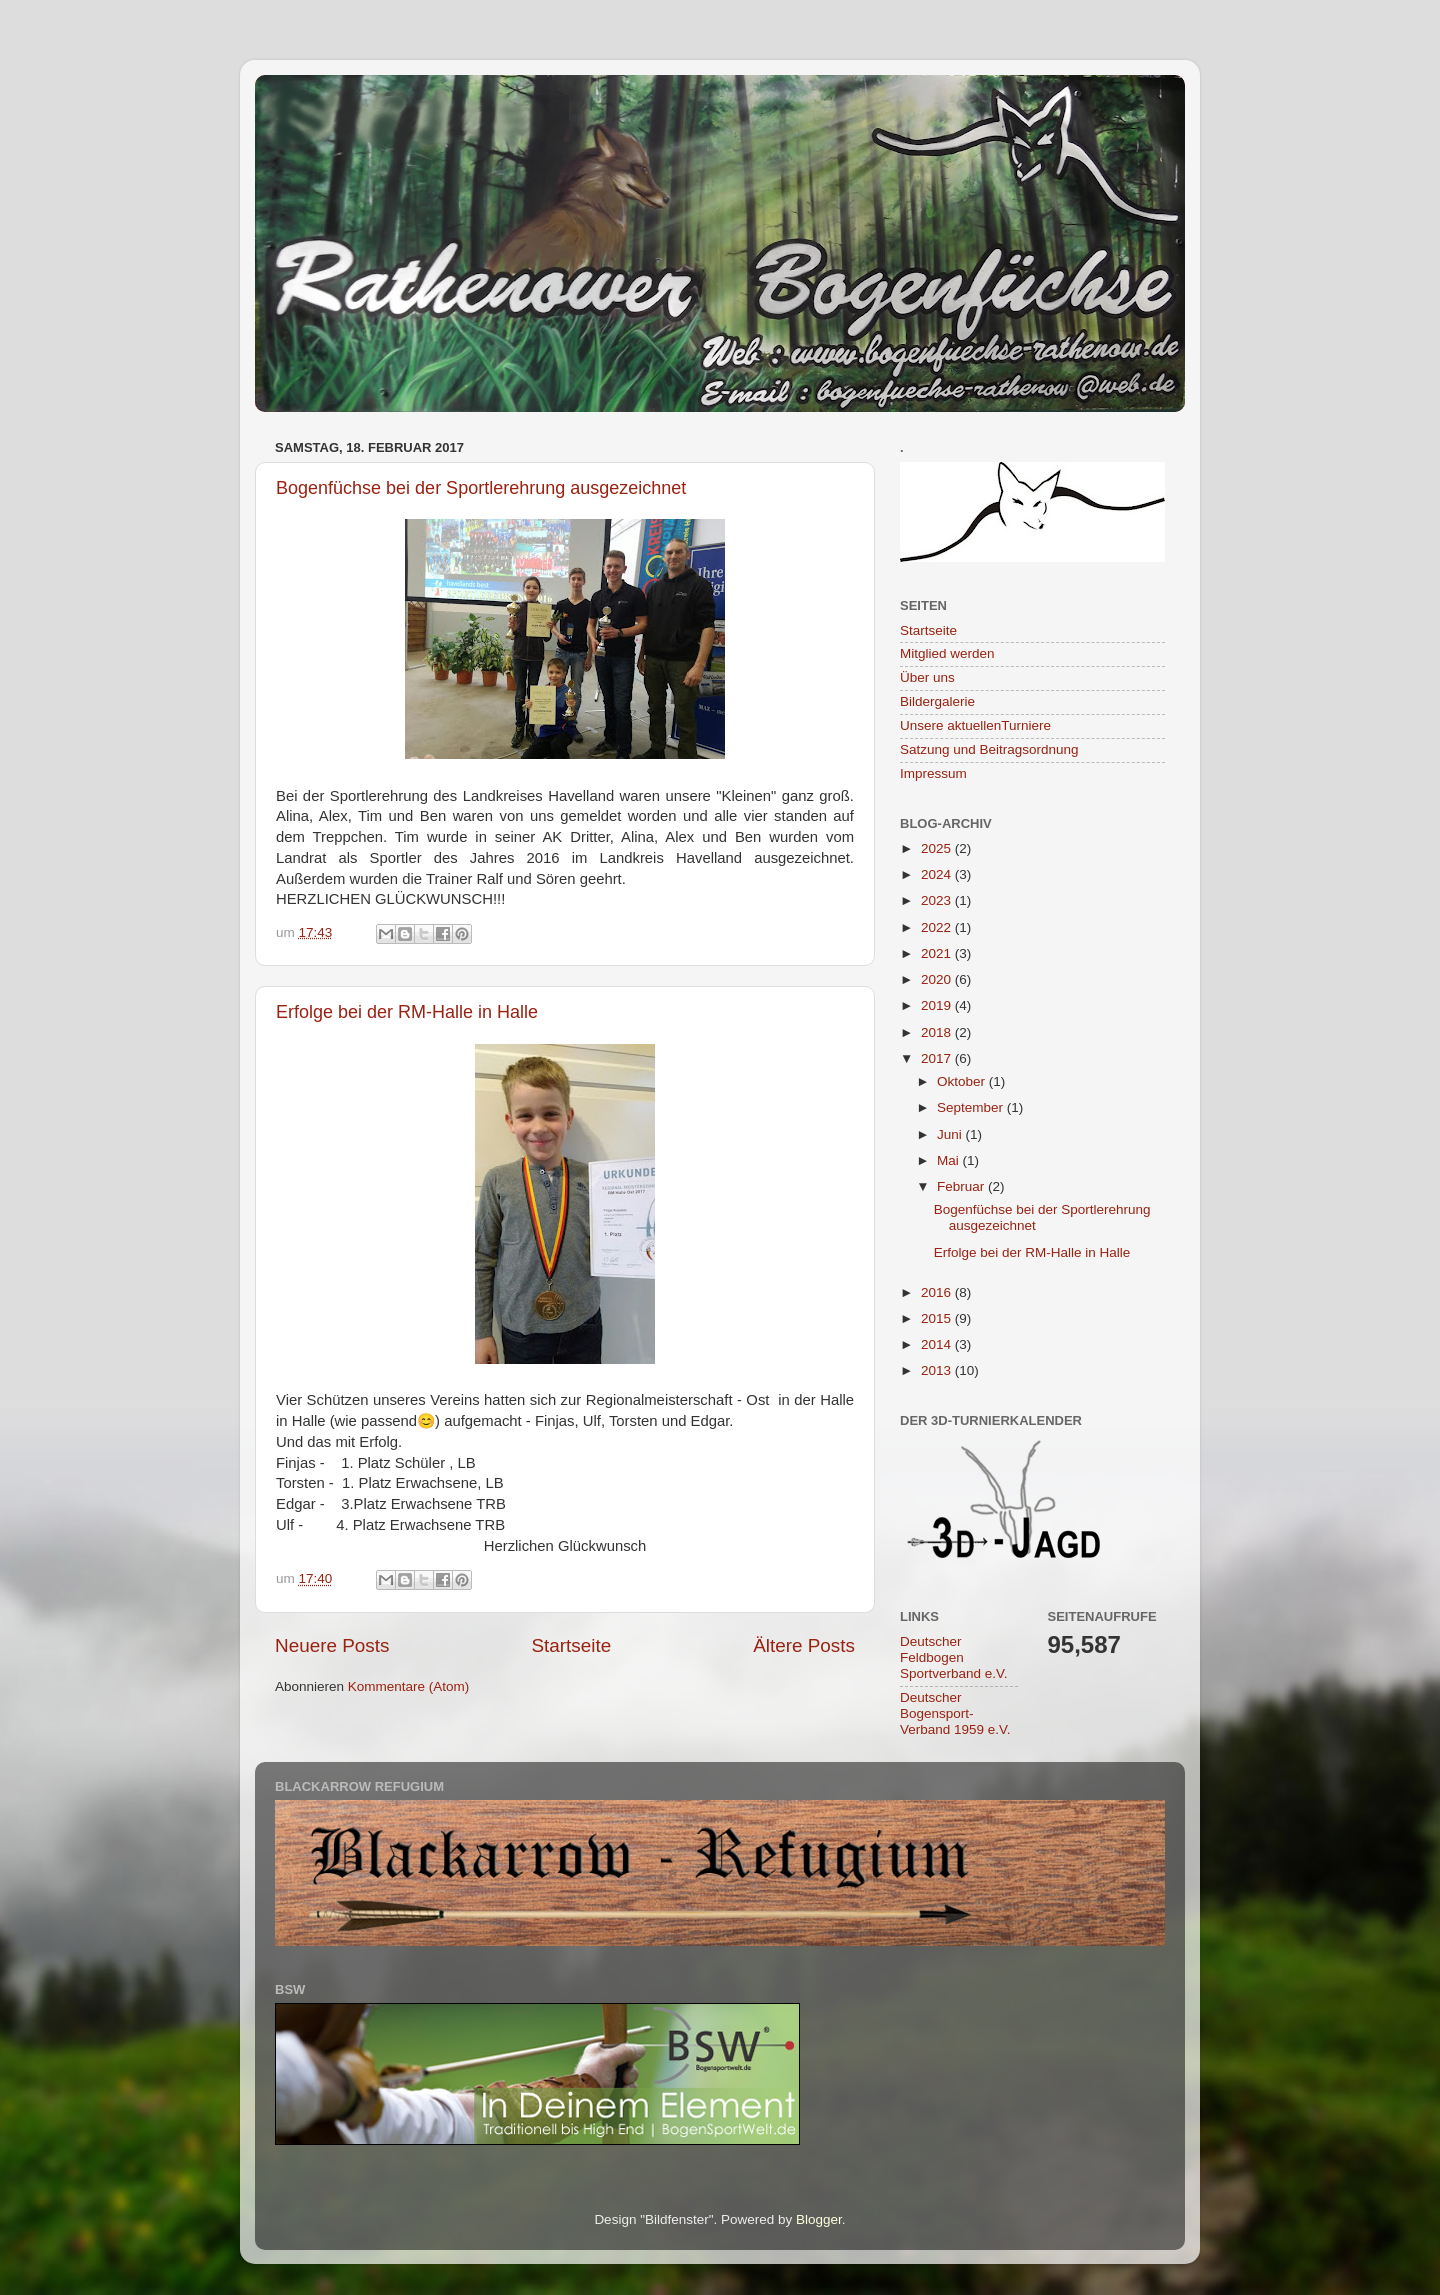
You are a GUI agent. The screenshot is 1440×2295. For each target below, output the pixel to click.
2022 (938, 927)
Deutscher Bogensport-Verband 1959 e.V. (955, 1713)
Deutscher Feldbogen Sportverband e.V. (954, 1657)
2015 (938, 1318)
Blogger (819, 2219)
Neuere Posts (332, 1645)
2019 (938, 1005)
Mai (950, 1160)
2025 (938, 848)
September (972, 1107)
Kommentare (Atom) (409, 1686)
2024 (938, 874)
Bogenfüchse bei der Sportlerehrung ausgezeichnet (481, 488)
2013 (938, 1370)
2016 (938, 1292)
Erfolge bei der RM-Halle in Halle (407, 1012)
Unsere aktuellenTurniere (975, 725)
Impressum (933, 773)
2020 (938, 979)
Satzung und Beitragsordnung (989, 749)
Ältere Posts (804, 1645)
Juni (951, 1134)
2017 (938, 1058)
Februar (962, 1186)
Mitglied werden (947, 653)
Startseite (571, 1645)
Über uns (927, 677)
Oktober (963, 1081)
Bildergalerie (937, 701)
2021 (938, 953)
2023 (938, 900)
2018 (938, 1032)
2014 (938, 1344)
